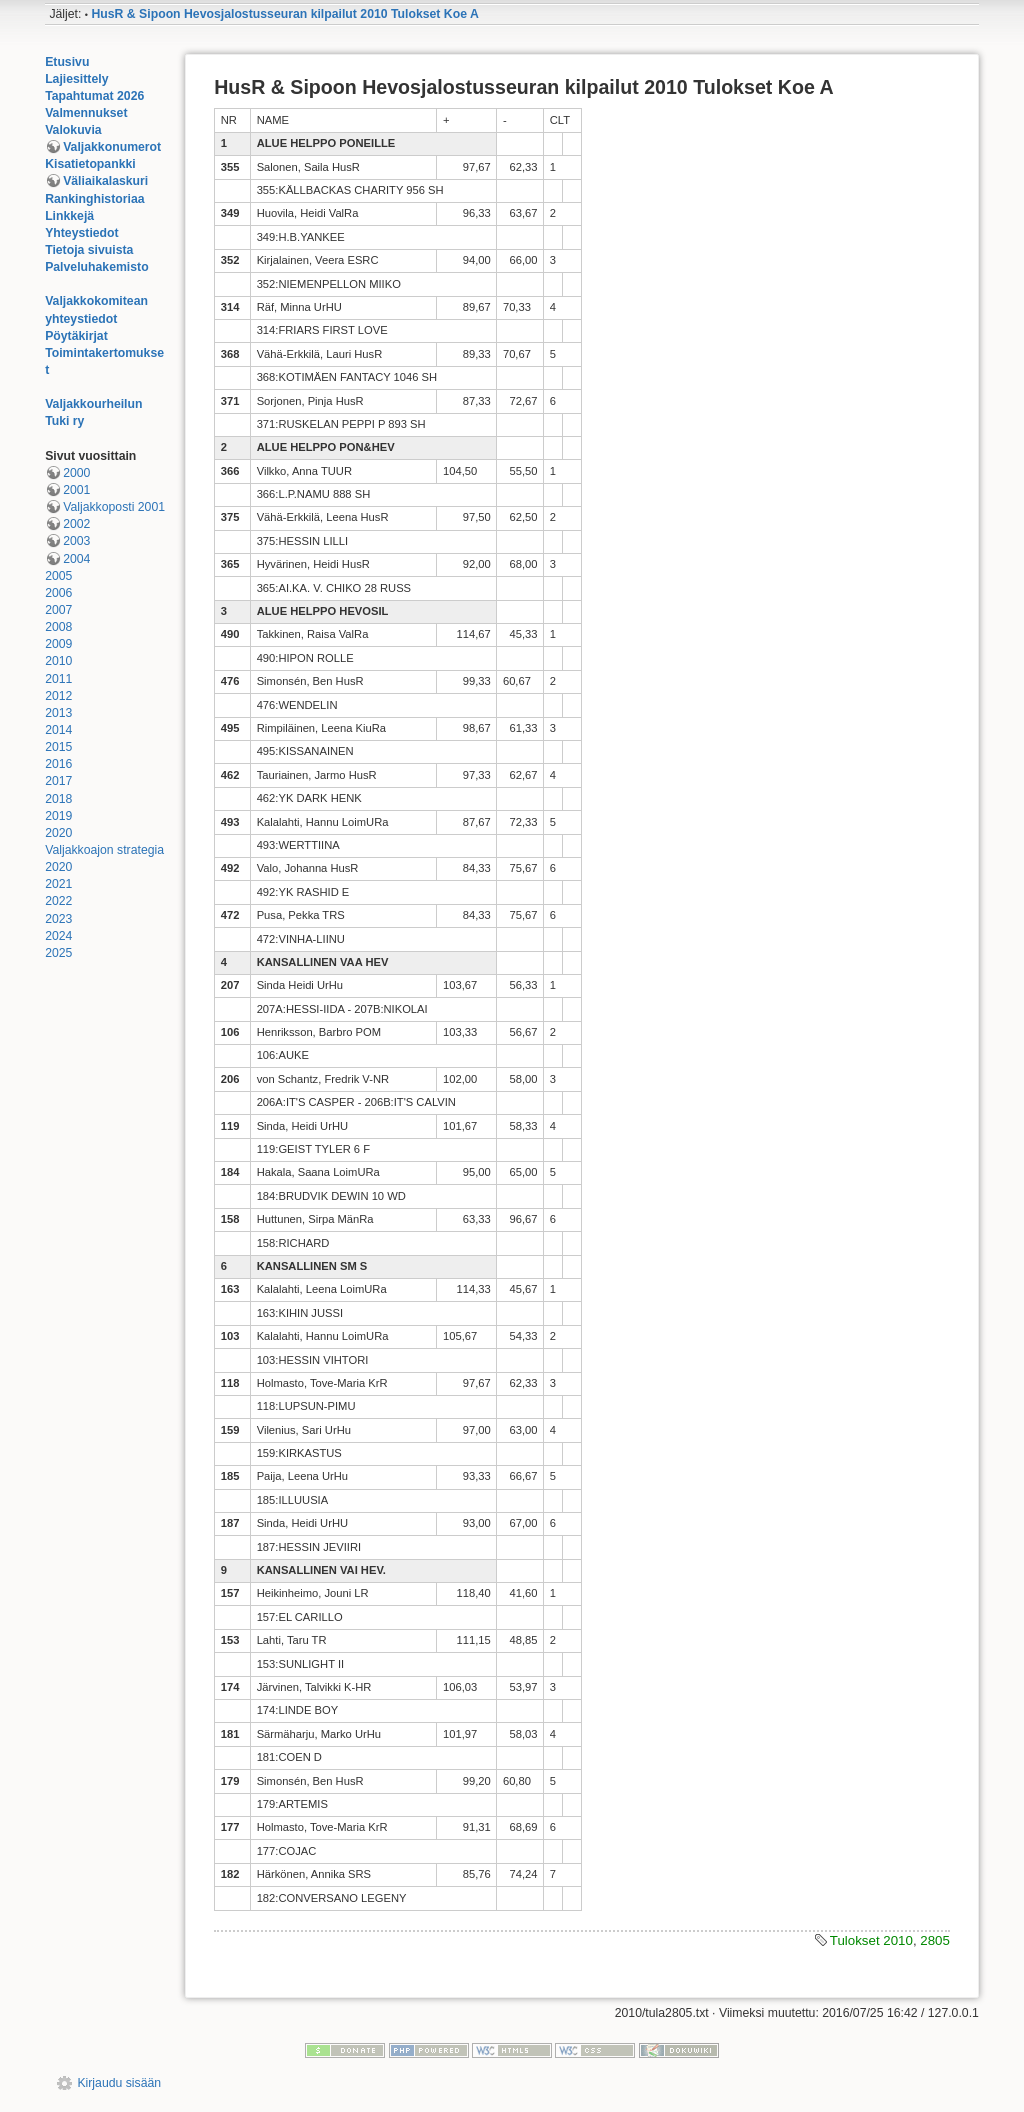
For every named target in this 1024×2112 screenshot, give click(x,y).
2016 (58, 764)
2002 (76, 524)
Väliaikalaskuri (105, 181)
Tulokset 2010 (871, 1940)
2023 (58, 919)
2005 (58, 576)
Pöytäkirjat (76, 336)
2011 (58, 679)
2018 (58, 799)
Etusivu (67, 62)
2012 (58, 696)
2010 (58, 661)
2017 (58, 781)
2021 (58, 884)
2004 (76, 559)
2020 (58, 833)
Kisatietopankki (90, 164)
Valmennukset (86, 113)
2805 (935, 1940)
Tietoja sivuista (89, 250)
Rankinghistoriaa (94, 199)
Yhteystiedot (82, 233)
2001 (76, 490)
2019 (58, 816)
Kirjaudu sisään (119, 2083)
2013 (58, 713)
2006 (58, 593)
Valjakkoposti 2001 (114, 507)
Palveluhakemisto (97, 267)
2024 (58, 936)
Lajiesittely (76, 79)
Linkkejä (69, 216)
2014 (58, 730)
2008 (58, 627)
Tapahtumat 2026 (94, 96)
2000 (76, 473)
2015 (58, 747)
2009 (58, 644)
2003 (76, 541)
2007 (58, 610)
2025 (58, 953)
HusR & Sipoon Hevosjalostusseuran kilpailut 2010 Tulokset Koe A (284, 14)
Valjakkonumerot (112, 147)
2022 (58, 901)
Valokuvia (73, 130)
